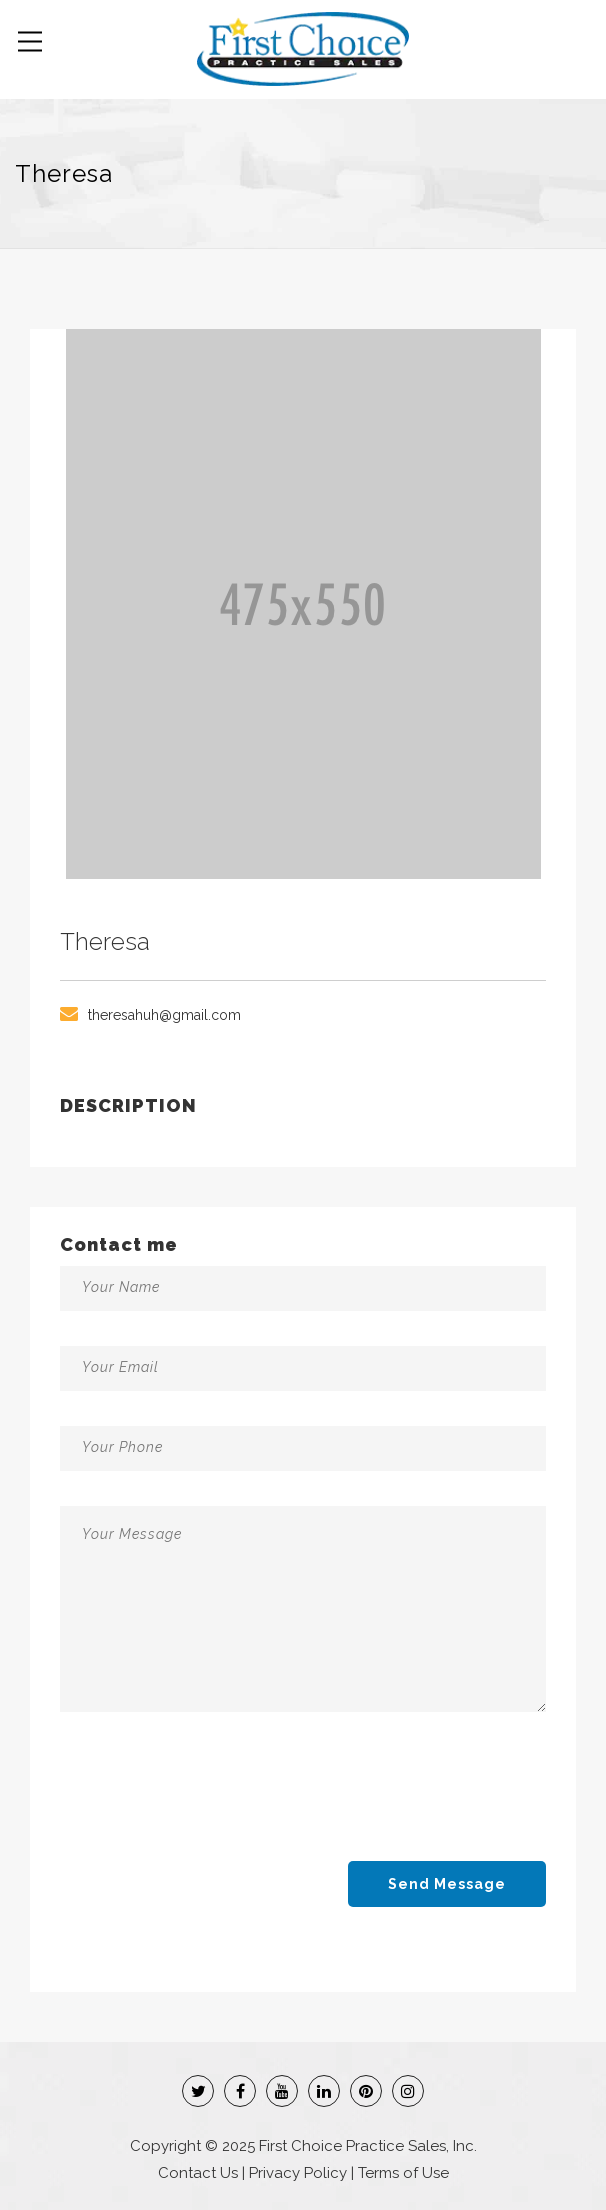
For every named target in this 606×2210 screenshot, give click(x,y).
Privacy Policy (298, 2173)
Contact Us (198, 2173)
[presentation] (212, 1795)
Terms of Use (403, 2173)
